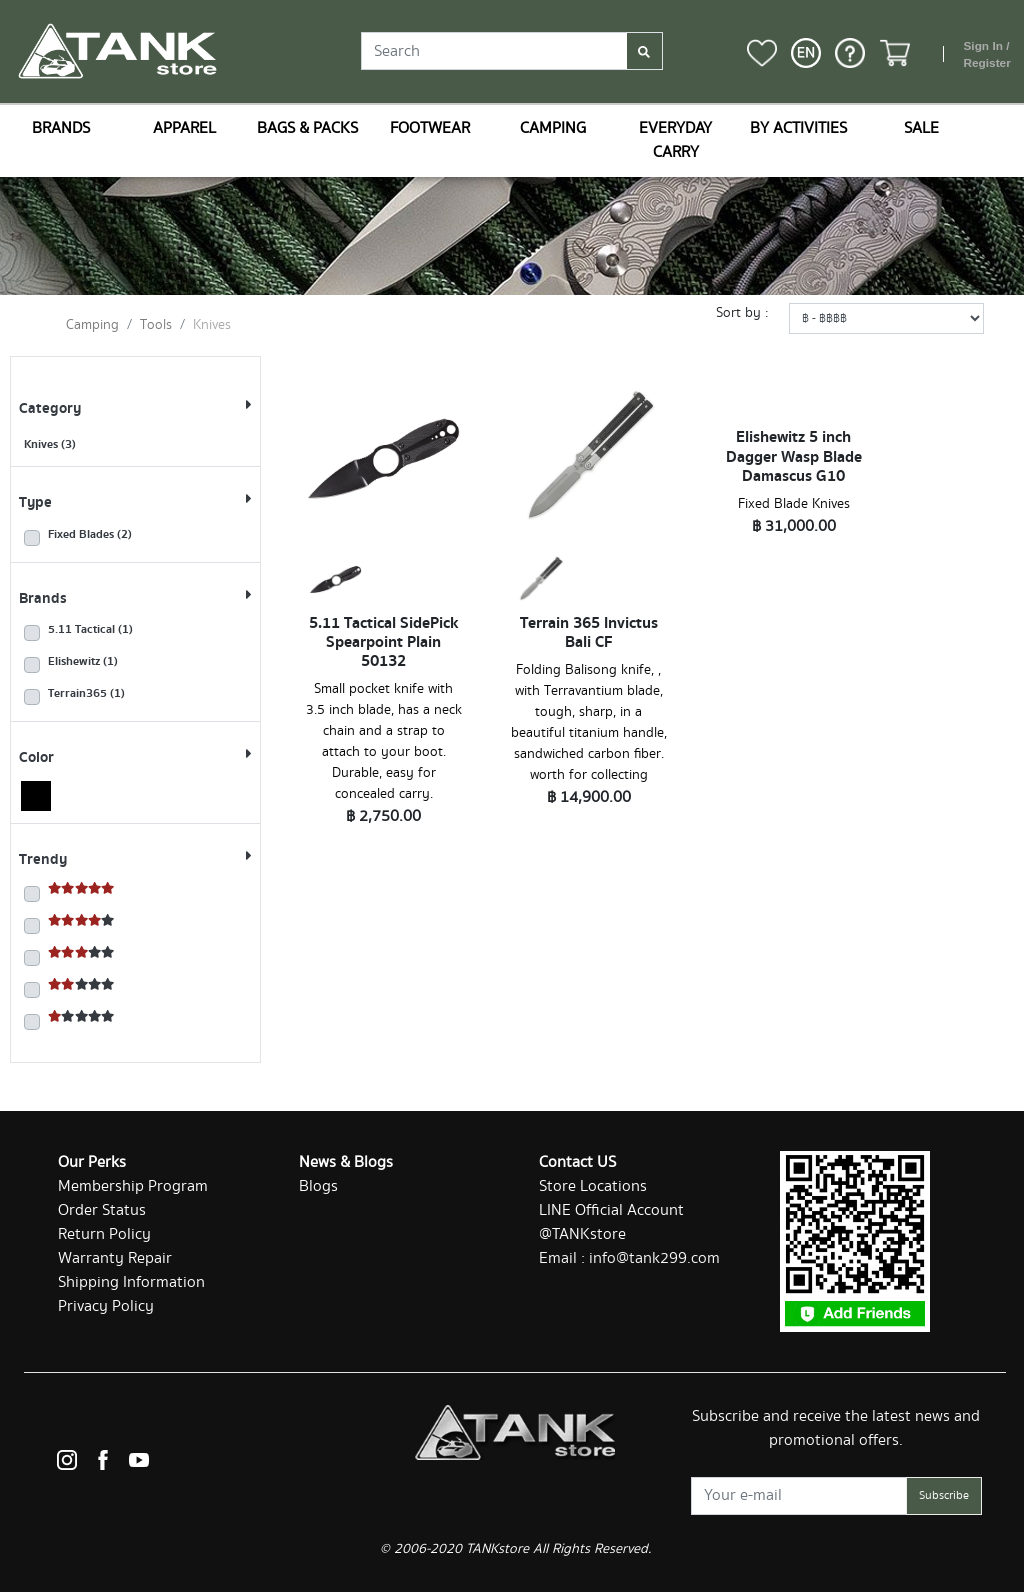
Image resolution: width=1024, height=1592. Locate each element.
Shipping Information (131, 1282)
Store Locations (593, 1186)
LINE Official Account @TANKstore (611, 1222)
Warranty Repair (115, 1258)
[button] (806, 53)
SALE (921, 128)
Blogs (318, 1186)
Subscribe (944, 1495)
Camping (92, 325)
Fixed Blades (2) (90, 535)
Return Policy (104, 1234)
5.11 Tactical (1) (90, 630)
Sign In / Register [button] (986, 55)
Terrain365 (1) (86, 694)
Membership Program (133, 1186)
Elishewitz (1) (83, 662)
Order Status (102, 1210)
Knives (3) (50, 444)
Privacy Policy (106, 1306)
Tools (156, 325)
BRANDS (61, 128)
